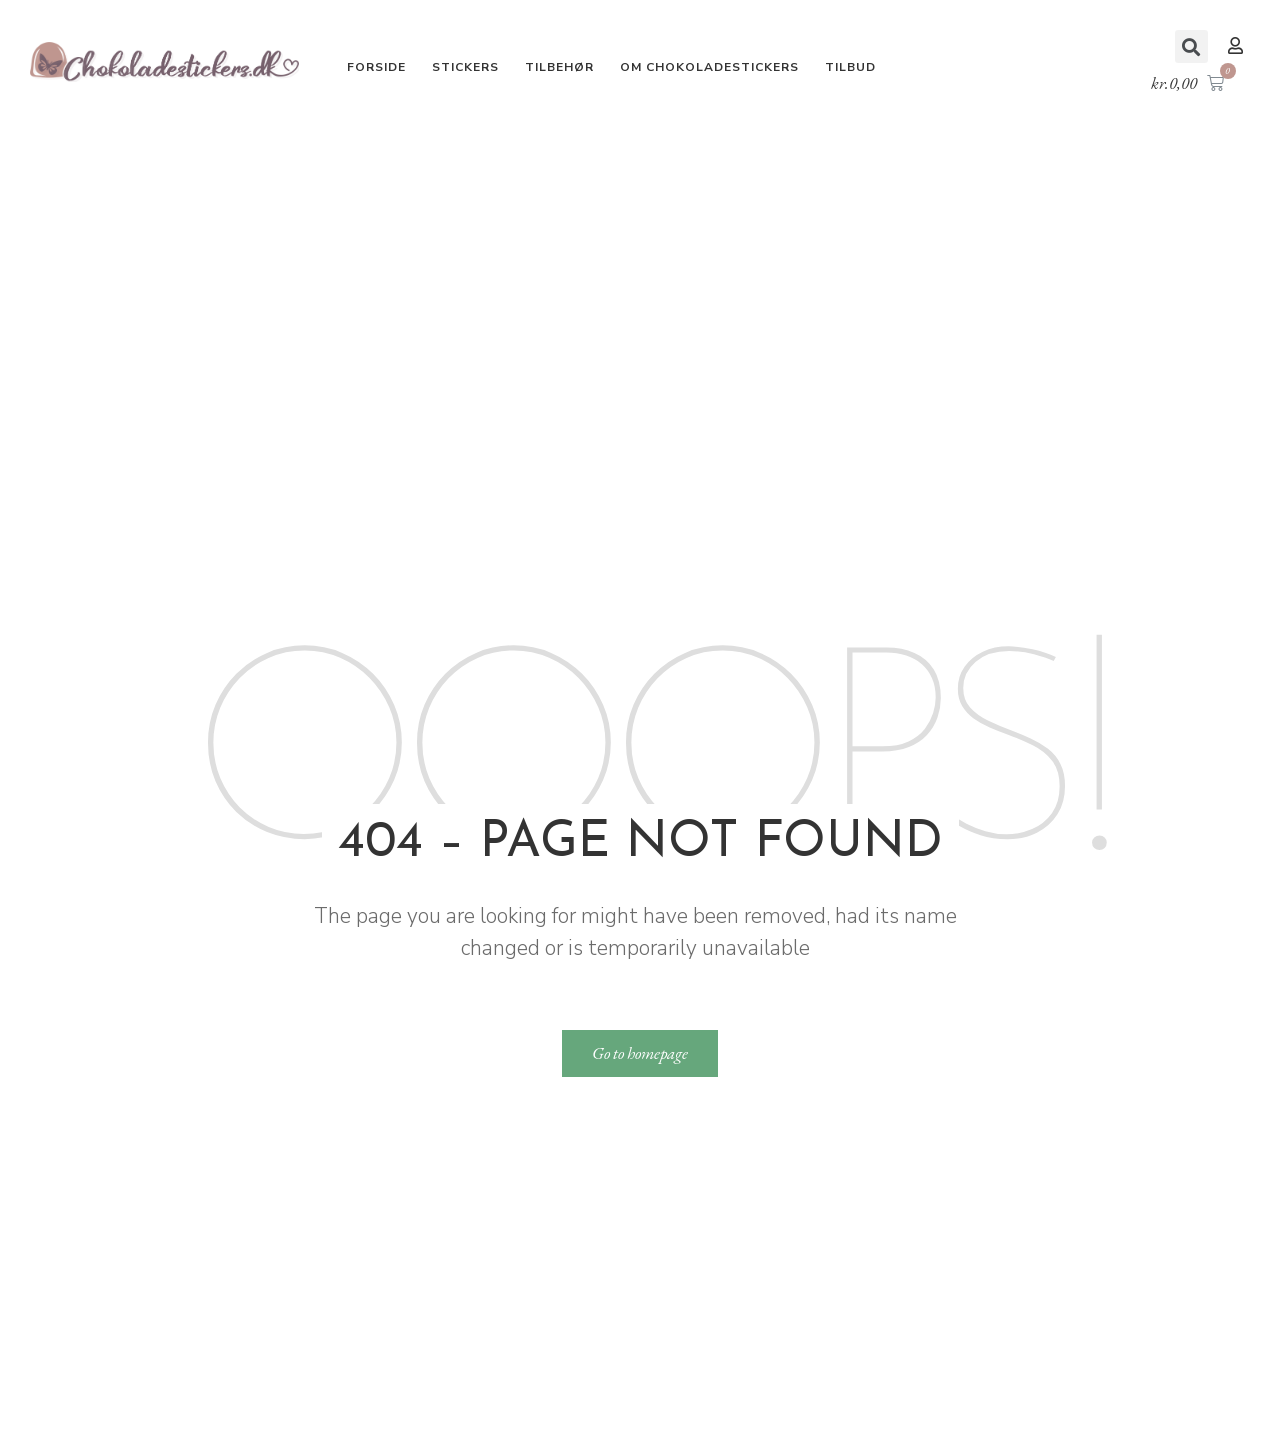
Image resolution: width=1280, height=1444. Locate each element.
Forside (376, 67)
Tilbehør (559, 67)
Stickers (465, 67)
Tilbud (850, 67)
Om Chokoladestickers (709, 67)
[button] (1238, 46)
